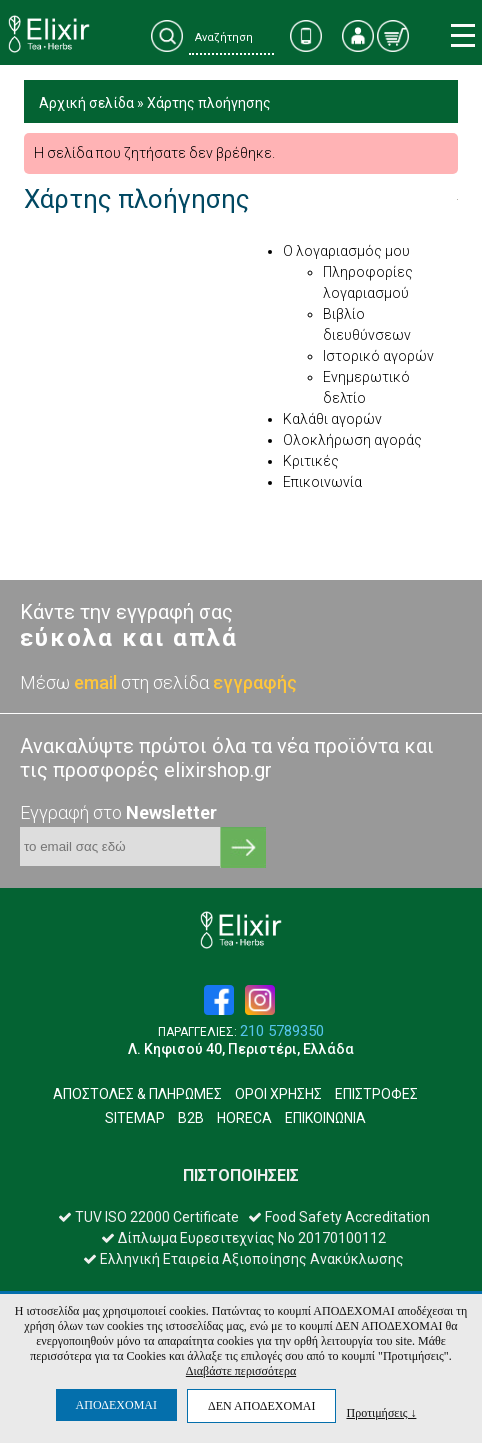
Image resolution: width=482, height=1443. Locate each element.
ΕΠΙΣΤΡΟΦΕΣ (376, 1094)
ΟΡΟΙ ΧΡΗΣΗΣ (278, 1094)
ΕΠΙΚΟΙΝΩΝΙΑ (325, 1118)
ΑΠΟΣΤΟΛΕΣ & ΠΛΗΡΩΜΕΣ (137, 1094)
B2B (191, 1118)
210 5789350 (282, 1031)
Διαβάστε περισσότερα (241, 1371)
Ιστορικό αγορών (378, 356)
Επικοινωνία (322, 482)
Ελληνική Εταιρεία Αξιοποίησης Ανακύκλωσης (243, 1259)
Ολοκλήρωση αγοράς (352, 440)
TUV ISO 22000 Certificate (148, 1217)
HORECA (244, 1118)
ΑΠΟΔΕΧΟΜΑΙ (116, 1405)
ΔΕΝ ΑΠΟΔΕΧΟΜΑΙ (261, 1406)
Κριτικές (311, 461)
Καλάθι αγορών (332, 419)
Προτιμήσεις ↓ (381, 1412)
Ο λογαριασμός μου (346, 251)
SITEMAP (135, 1118)
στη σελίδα (209, 682)
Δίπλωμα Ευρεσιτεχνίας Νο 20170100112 (243, 1238)
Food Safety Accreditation (339, 1217)
